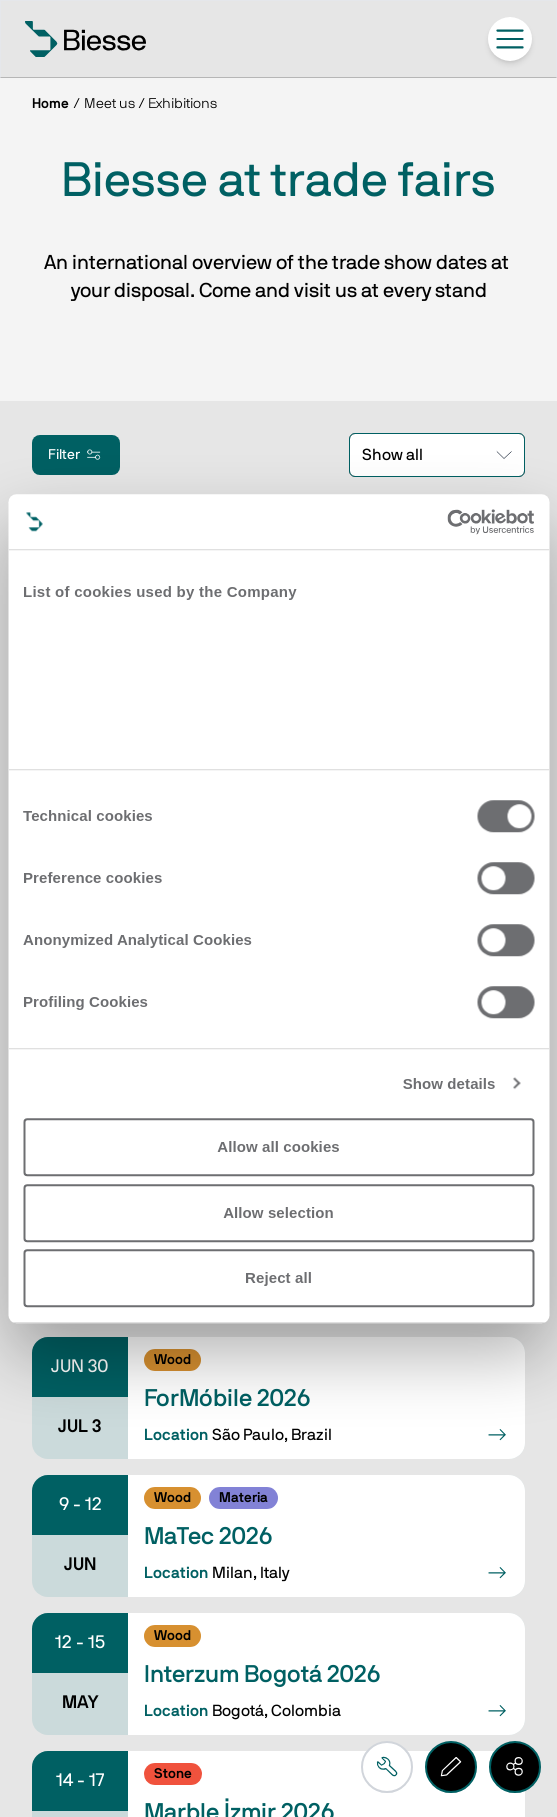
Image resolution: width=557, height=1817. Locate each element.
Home (50, 104)
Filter (76, 455)
